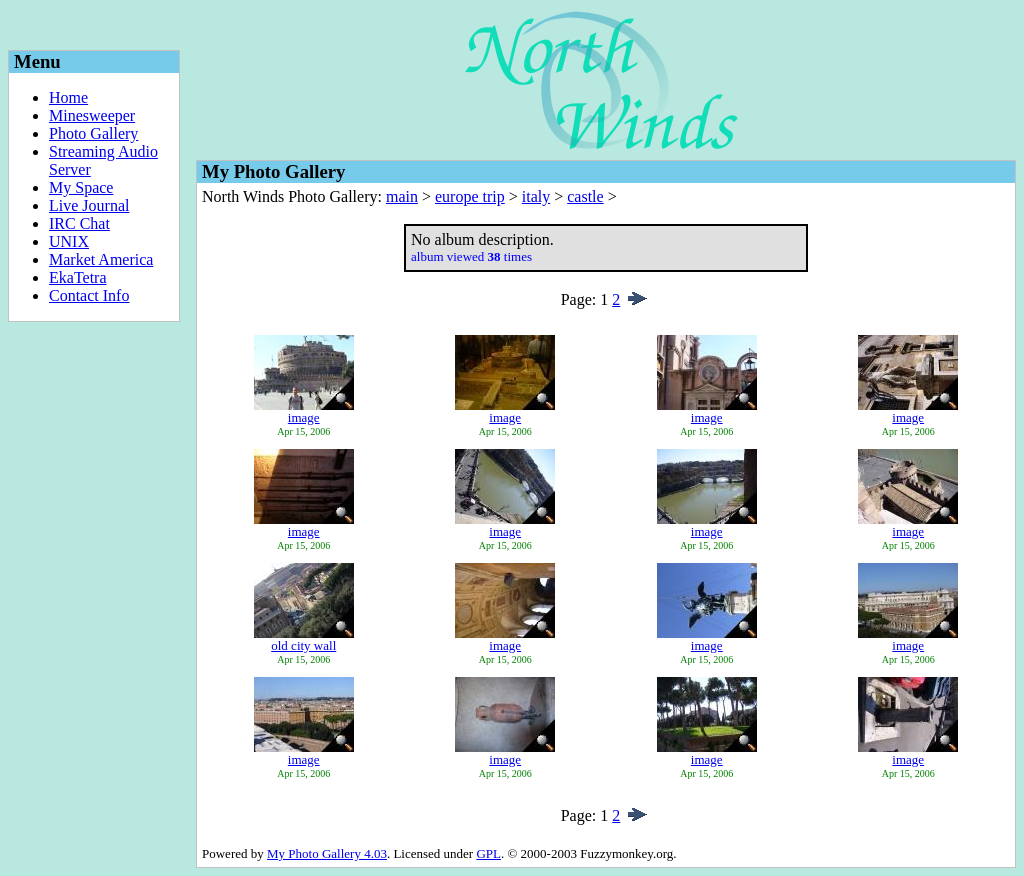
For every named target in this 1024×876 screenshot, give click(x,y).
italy (536, 196)
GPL (488, 853)
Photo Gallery (93, 133)
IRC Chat (79, 223)
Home (68, 97)
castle (585, 196)
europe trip (470, 196)
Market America (101, 259)
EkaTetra (78, 277)
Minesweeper (92, 115)
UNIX (69, 241)
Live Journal (89, 205)
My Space (81, 187)
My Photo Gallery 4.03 (327, 853)
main (402, 196)
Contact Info (89, 295)
